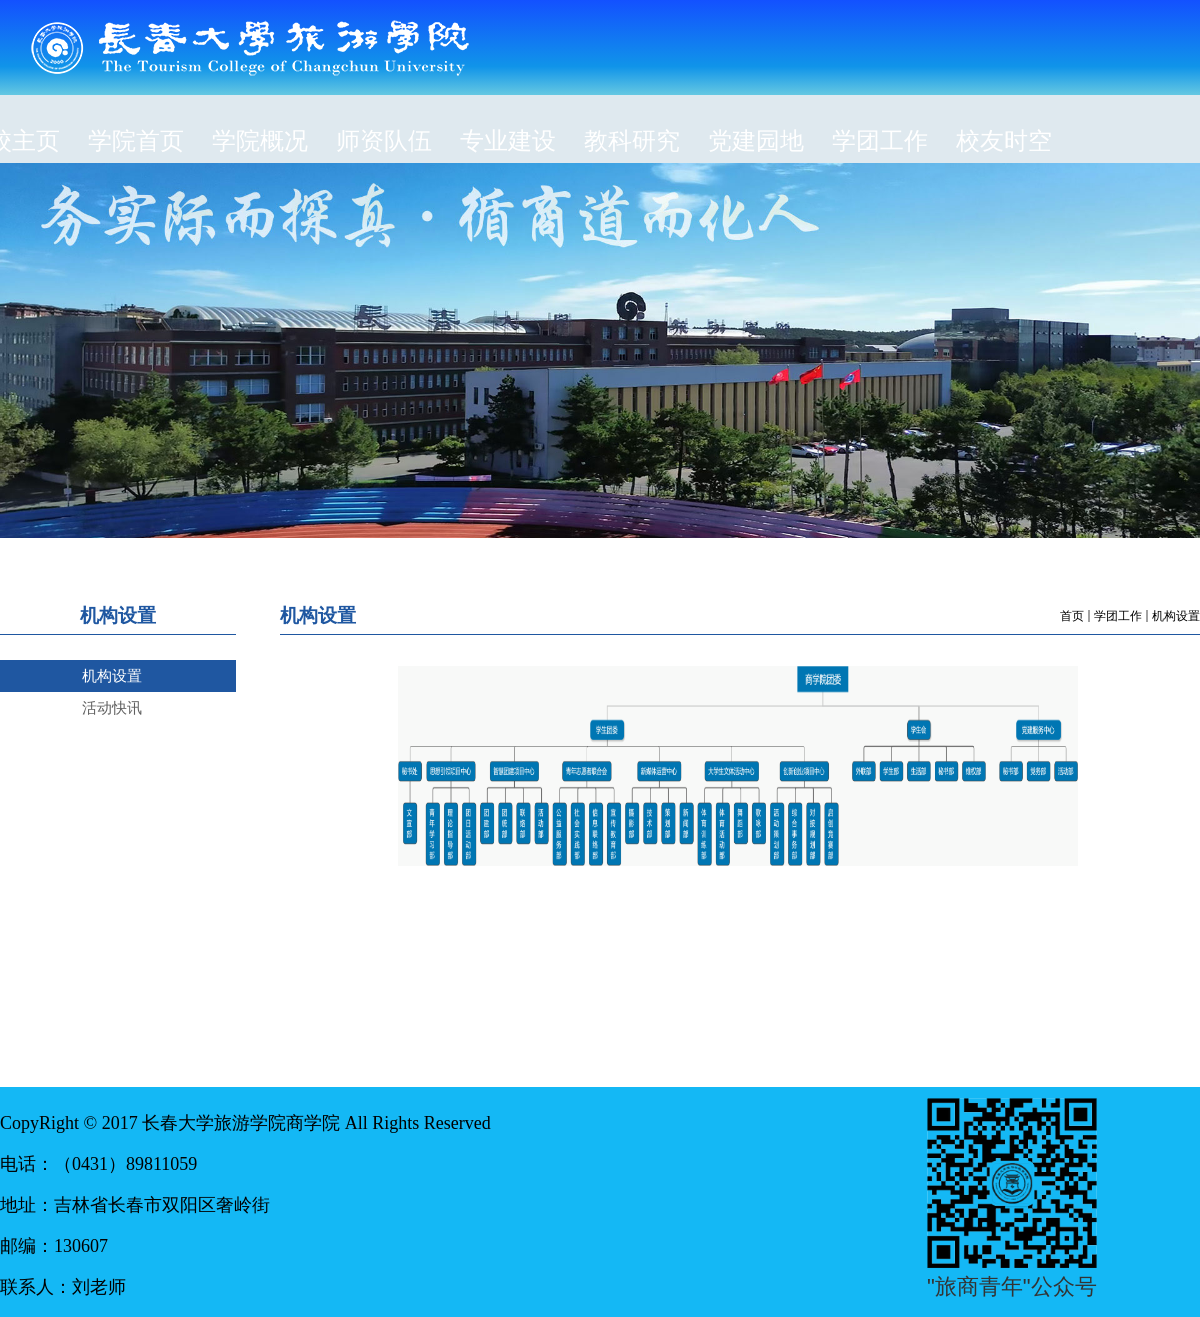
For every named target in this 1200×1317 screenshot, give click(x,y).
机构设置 (1176, 616)
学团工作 (1118, 616)
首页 (1072, 616)
